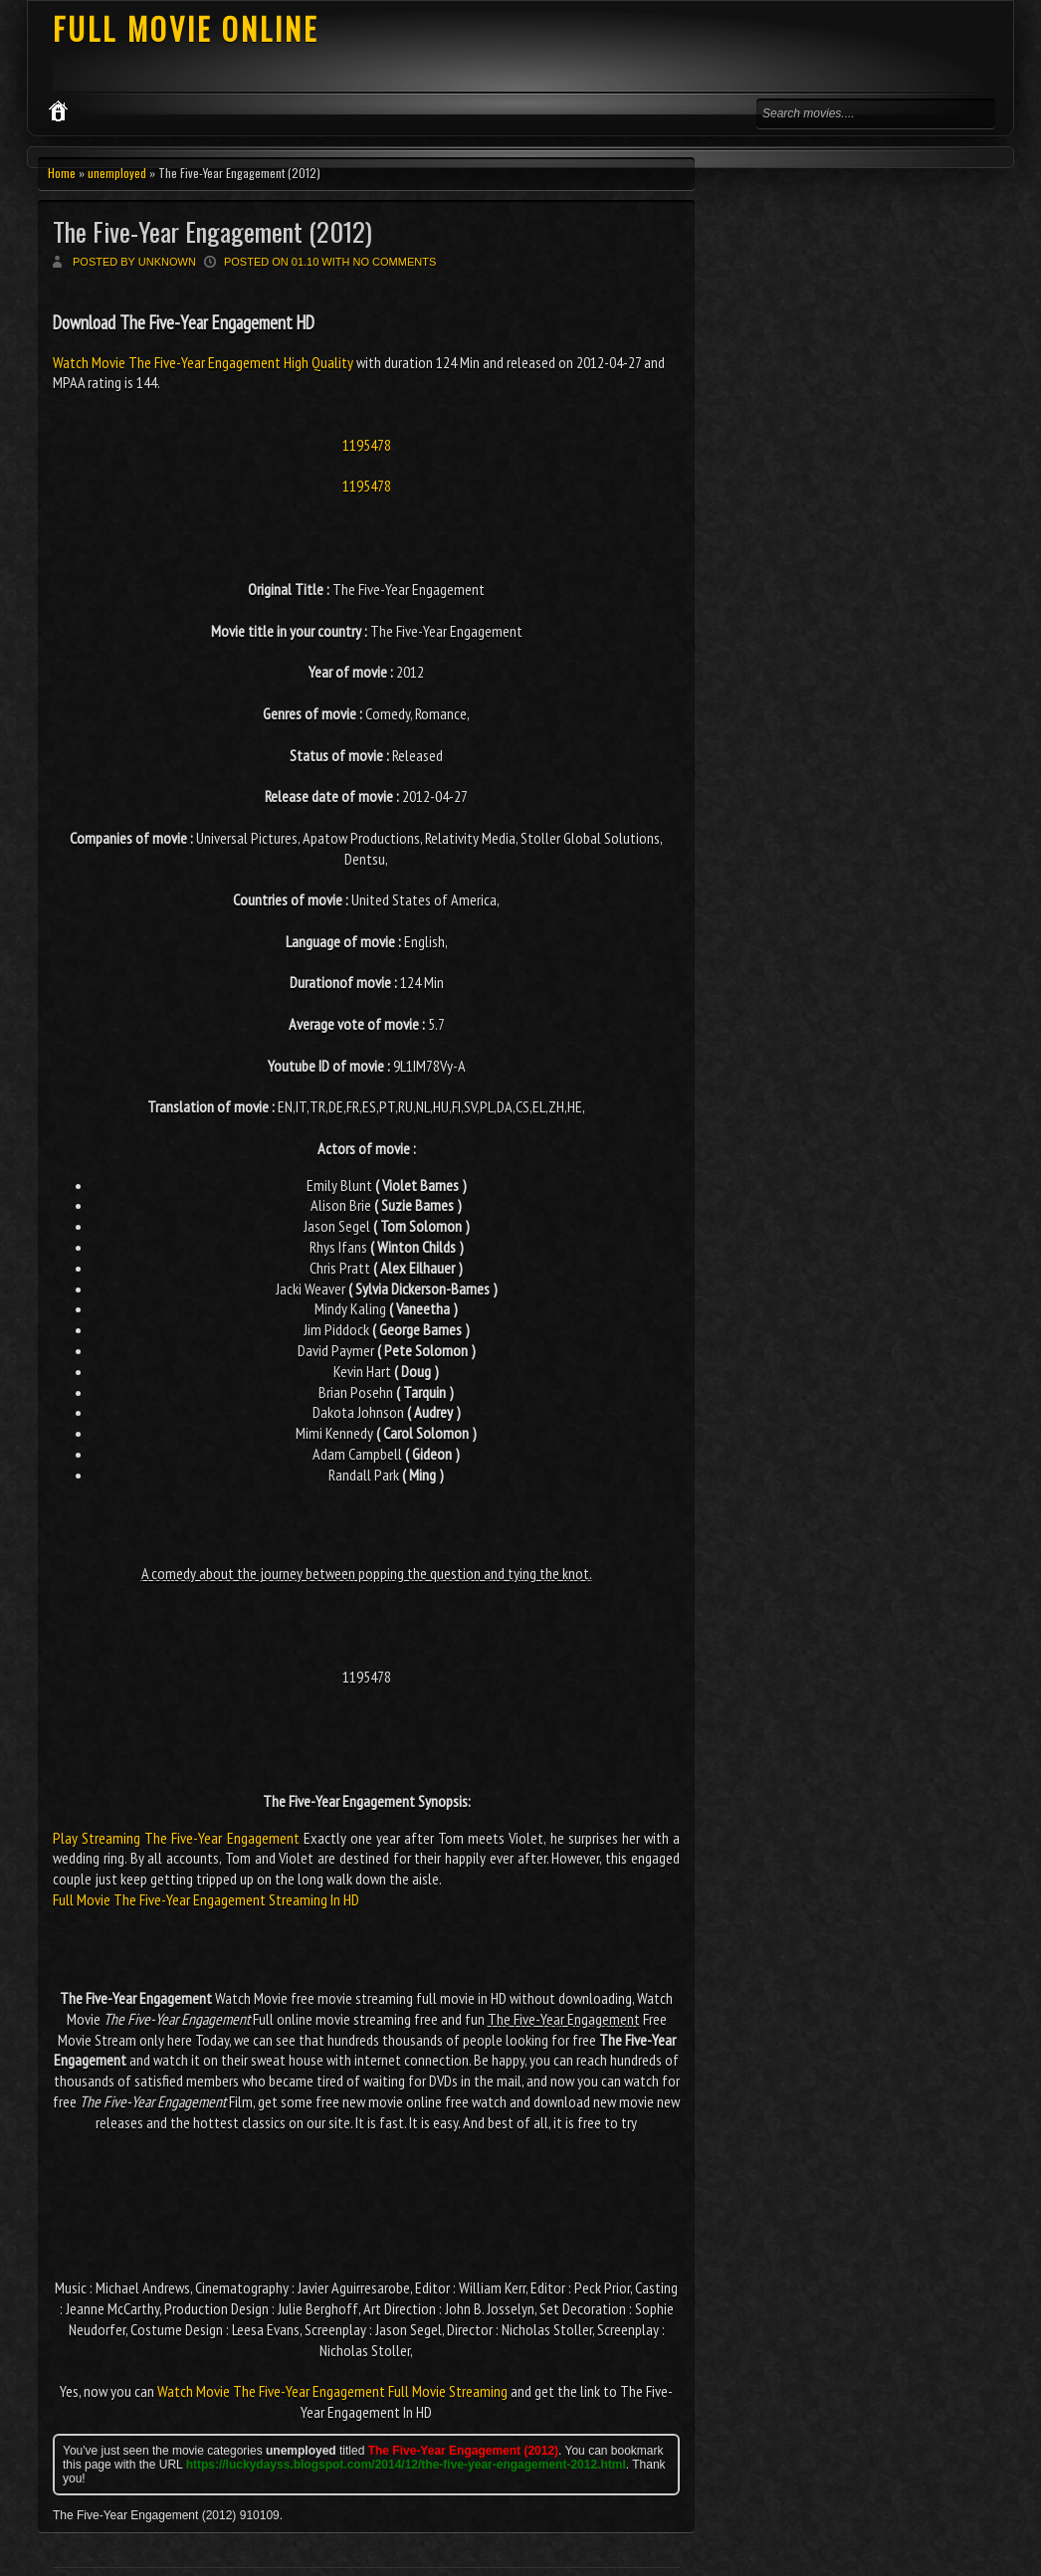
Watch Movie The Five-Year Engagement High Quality (204, 362)
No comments (395, 262)
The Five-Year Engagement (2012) (212, 231)
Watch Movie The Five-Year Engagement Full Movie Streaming (332, 2391)
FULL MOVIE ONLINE (185, 28)
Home (62, 172)
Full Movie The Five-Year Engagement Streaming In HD (206, 1899)
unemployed (117, 172)
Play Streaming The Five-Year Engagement (176, 1838)
